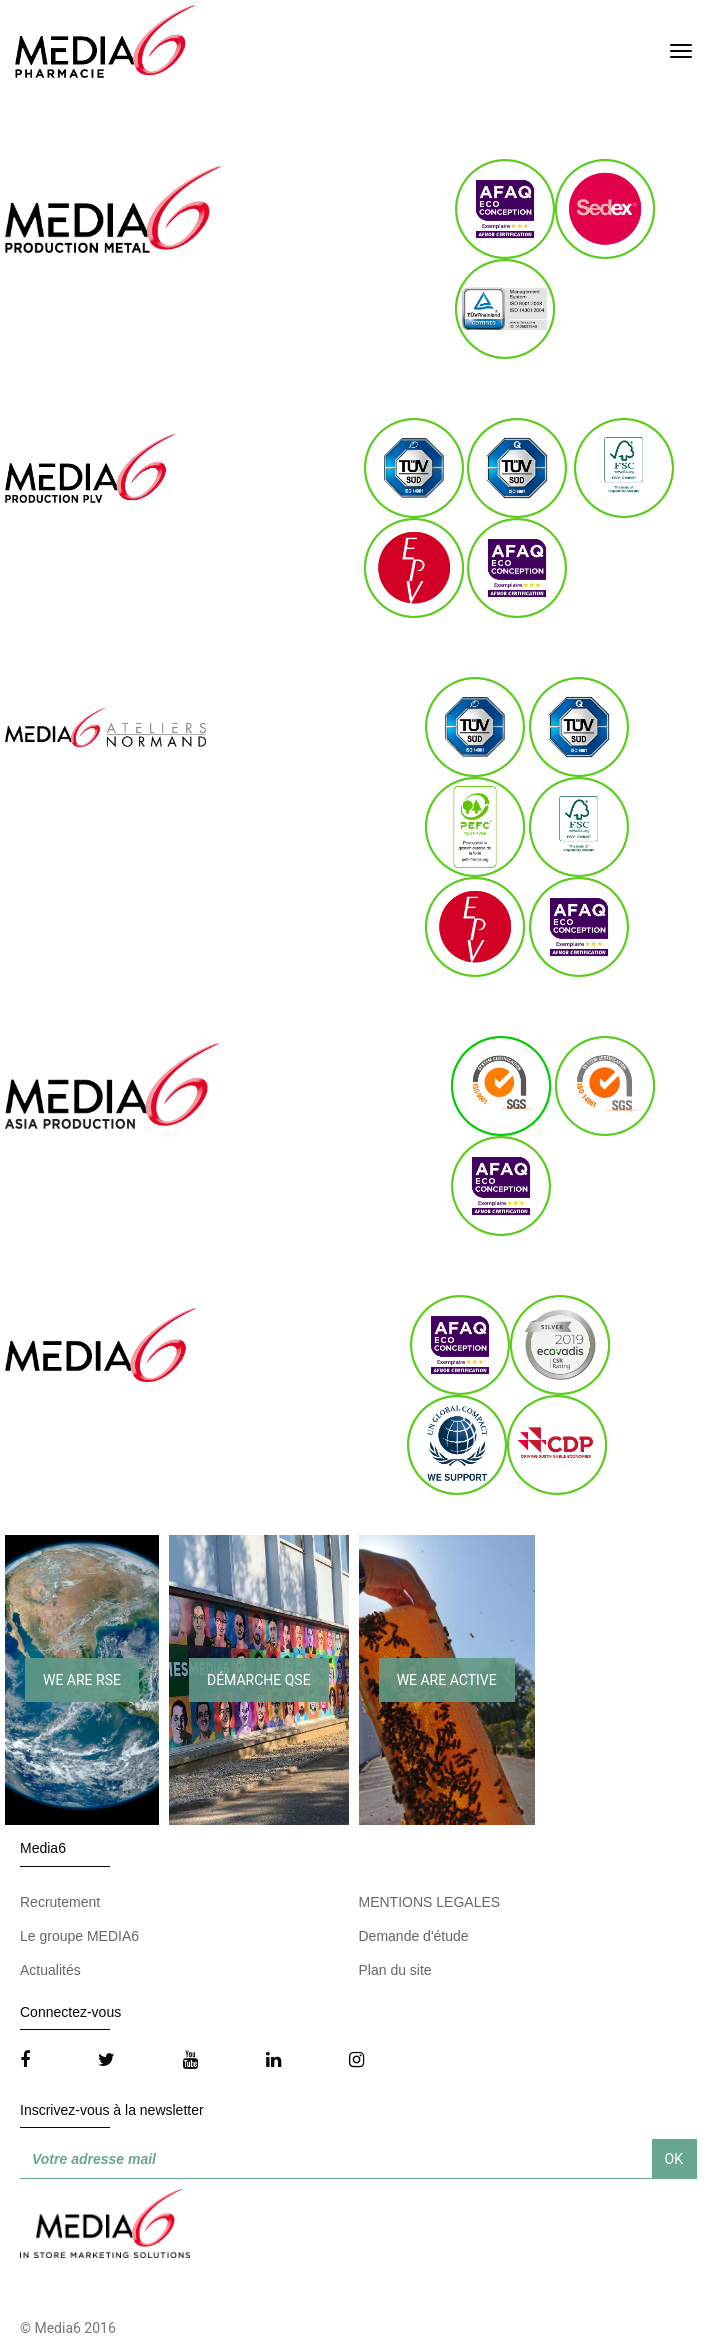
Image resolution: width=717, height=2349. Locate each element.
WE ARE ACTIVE (447, 1680)
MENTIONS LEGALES (430, 1902)
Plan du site (395, 1970)
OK (674, 2159)
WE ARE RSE (82, 1680)
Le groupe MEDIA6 (79, 1936)
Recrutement (60, 1902)
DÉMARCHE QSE (259, 1680)
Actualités (50, 1970)
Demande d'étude (414, 1936)
